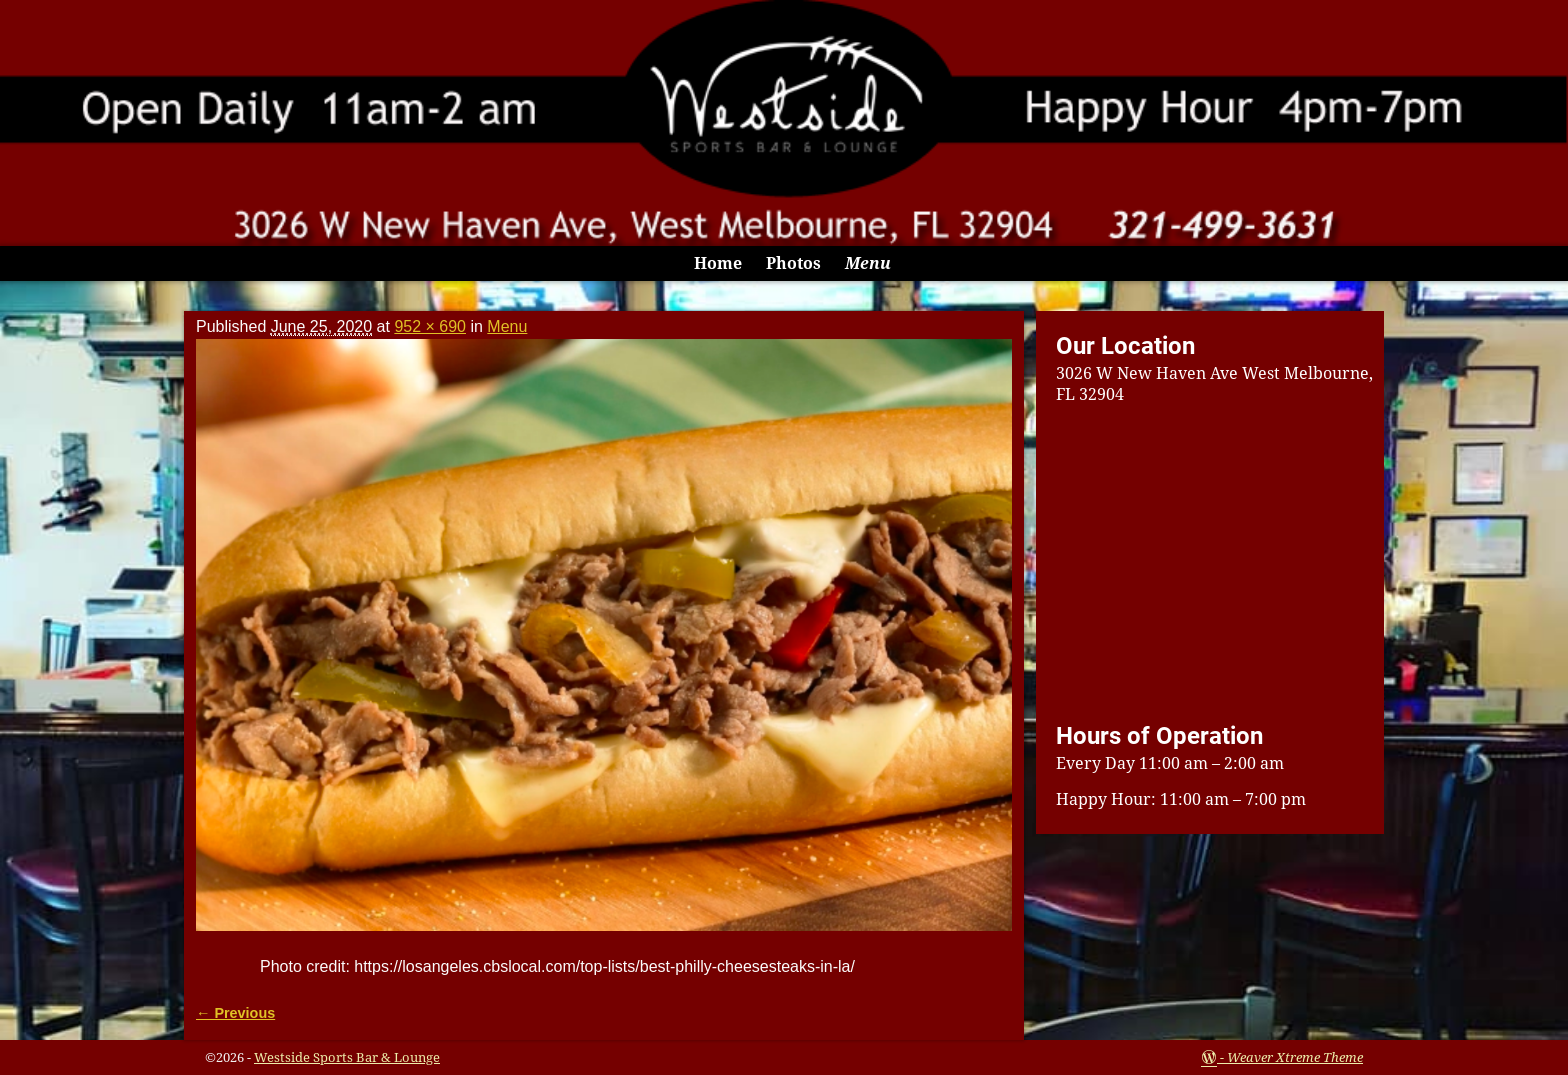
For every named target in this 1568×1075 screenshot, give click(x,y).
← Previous (235, 1013)
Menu (868, 263)
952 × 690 (430, 326)
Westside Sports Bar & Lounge (347, 1057)
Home (718, 263)
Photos (793, 263)
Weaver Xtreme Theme (1295, 1057)
